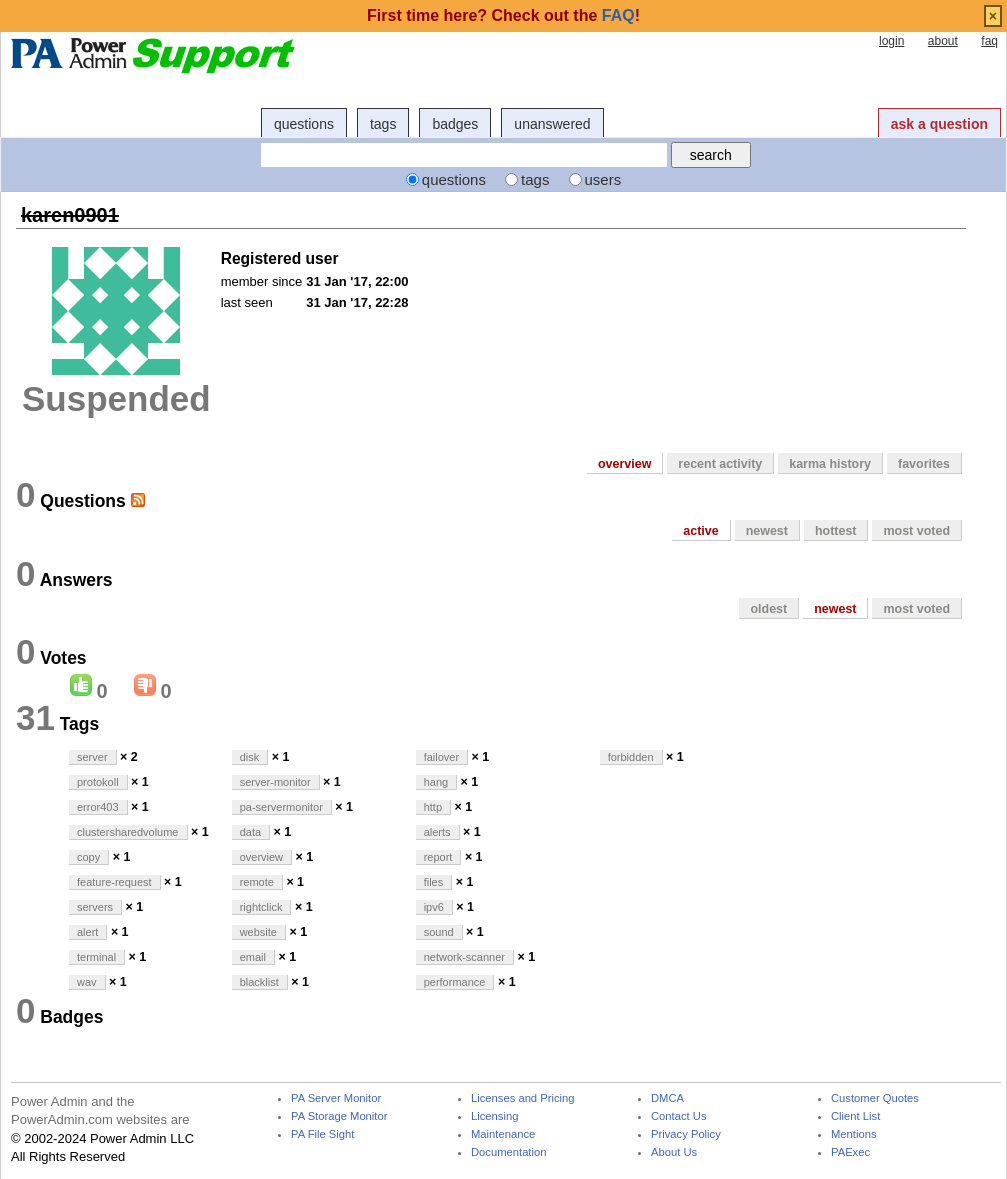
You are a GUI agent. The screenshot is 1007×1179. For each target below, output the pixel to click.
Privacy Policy (686, 1134)
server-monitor (275, 782)
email (253, 957)
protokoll (98, 782)
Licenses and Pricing (523, 1098)
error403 (98, 807)
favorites (924, 464)
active (700, 531)
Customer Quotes (875, 1098)
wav (87, 982)
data (250, 832)
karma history (830, 464)
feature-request (114, 882)
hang (436, 782)
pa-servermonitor (281, 807)
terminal (96, 957)
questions (304, 124)
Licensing (494, 1116)
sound (439, 932)
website (258, 932)
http (433, 807)
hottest (836, 531)
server (92, 757)
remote (257, 882)
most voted (916, 531)
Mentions (854, 1134)
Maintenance (503, 1134)
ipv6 (434, 907)
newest (767, 531)
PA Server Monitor (336, 1098)
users (603, 179)
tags (383, 124)
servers (95, 907)
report (438, 857)
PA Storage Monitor (339, 1116)
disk (250, 757)
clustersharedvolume (128, 832)
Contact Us (679, 1116)
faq (989, 41)
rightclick (261, 907)
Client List (855, 1116)
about (943, 41)
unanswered (552, 124)
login (891, 41)
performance (455, 982)
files (434, 882)
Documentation (508, 1152)
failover (441, 757)
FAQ (618, 15)
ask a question (939, 124)
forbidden (631, 757)
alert (87, 932)
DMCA (667, 1098)
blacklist (259, 982)
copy (88, 857)
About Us (674, 1152)
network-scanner (464, 957)
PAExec (850, 1152)
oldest (768, 609)
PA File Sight (322, 1134)
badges (455, 124)
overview (624, 464)
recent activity (720, 464)
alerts (437, 832)
